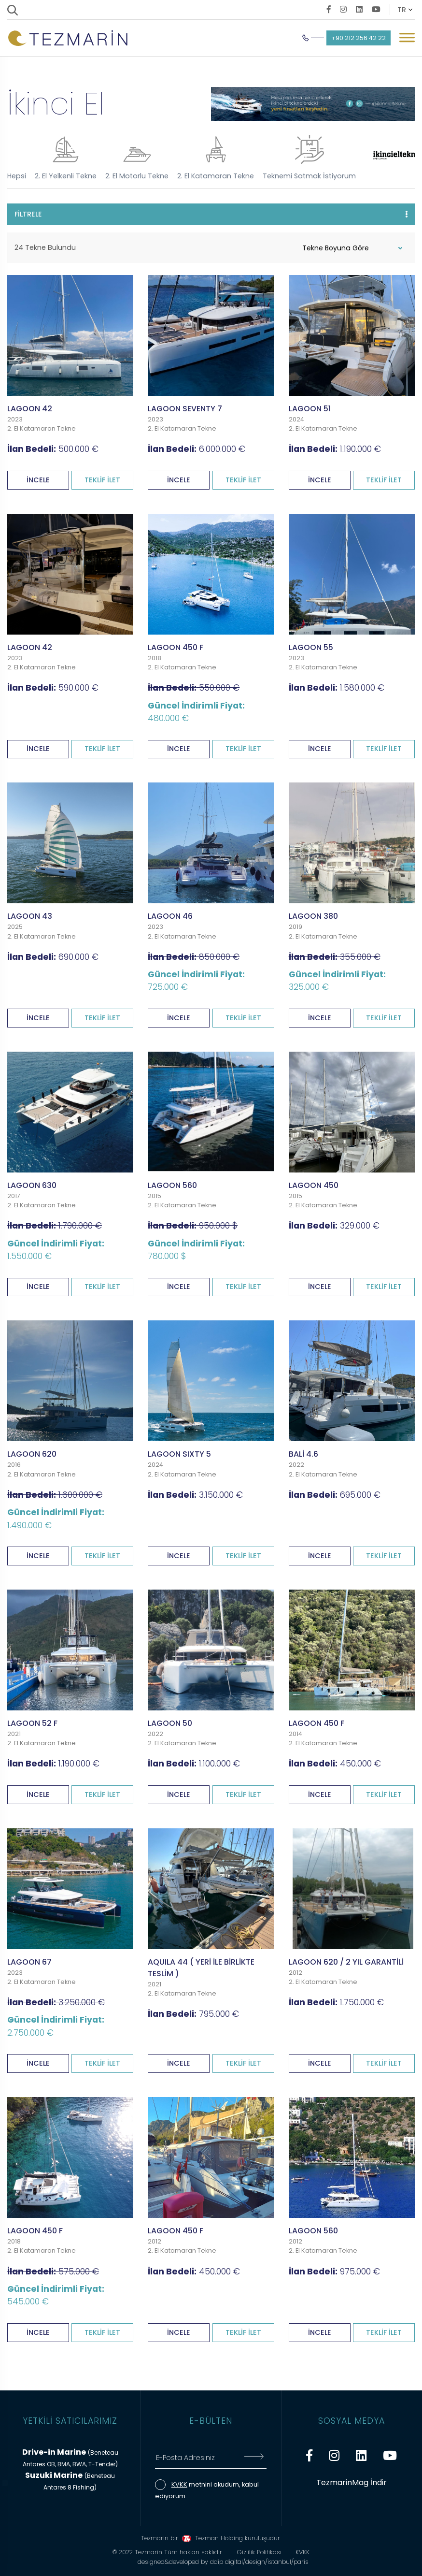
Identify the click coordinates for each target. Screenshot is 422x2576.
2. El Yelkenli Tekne (66, 158)
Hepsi (16, 176)
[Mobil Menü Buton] (407, 39)
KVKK (179, 2482)
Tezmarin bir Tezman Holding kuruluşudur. (211, 2536)
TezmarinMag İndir (351, 2479)
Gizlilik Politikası (259, 2550)
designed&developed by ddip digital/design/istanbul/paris (223, 2559)
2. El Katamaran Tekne (215, 158)
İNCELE (38, 477)
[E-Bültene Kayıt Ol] (254, 2455)
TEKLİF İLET (102, 477)
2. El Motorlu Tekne (137, 158)
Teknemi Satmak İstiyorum (309, 158)
